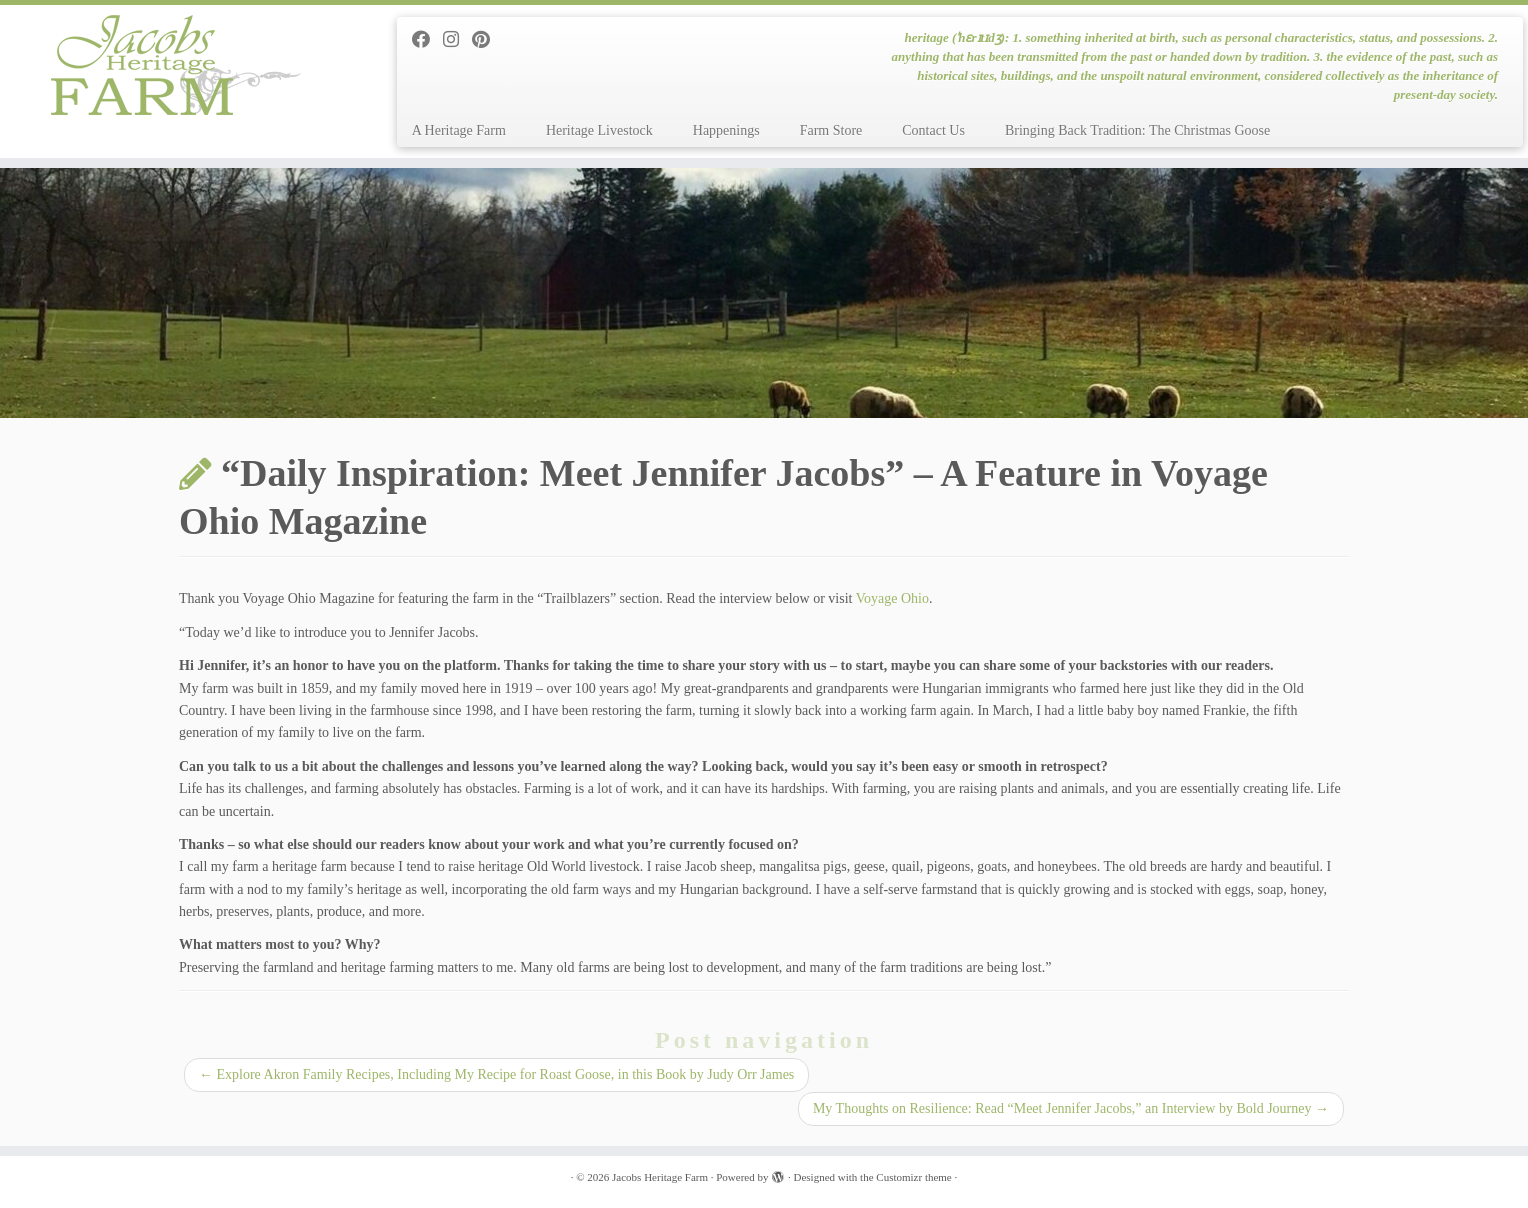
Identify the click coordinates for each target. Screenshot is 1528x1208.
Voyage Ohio (892, 598)
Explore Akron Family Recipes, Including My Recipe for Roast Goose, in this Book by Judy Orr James (496, 1074)
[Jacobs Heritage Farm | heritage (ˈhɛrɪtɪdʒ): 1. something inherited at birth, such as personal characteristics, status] (176, 65)
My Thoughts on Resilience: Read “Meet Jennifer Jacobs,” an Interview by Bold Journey (1071, 1108)
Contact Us (933, 130)
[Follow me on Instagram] (457, 40)
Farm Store (831, 130)
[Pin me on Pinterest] (487, 40)
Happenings (726, 130)
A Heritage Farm (459, 130)
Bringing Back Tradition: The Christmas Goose (1137, 130)
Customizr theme (913, 1177)
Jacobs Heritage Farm (660, 1177)
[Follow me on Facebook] (427, 40)
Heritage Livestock (599, 130)
